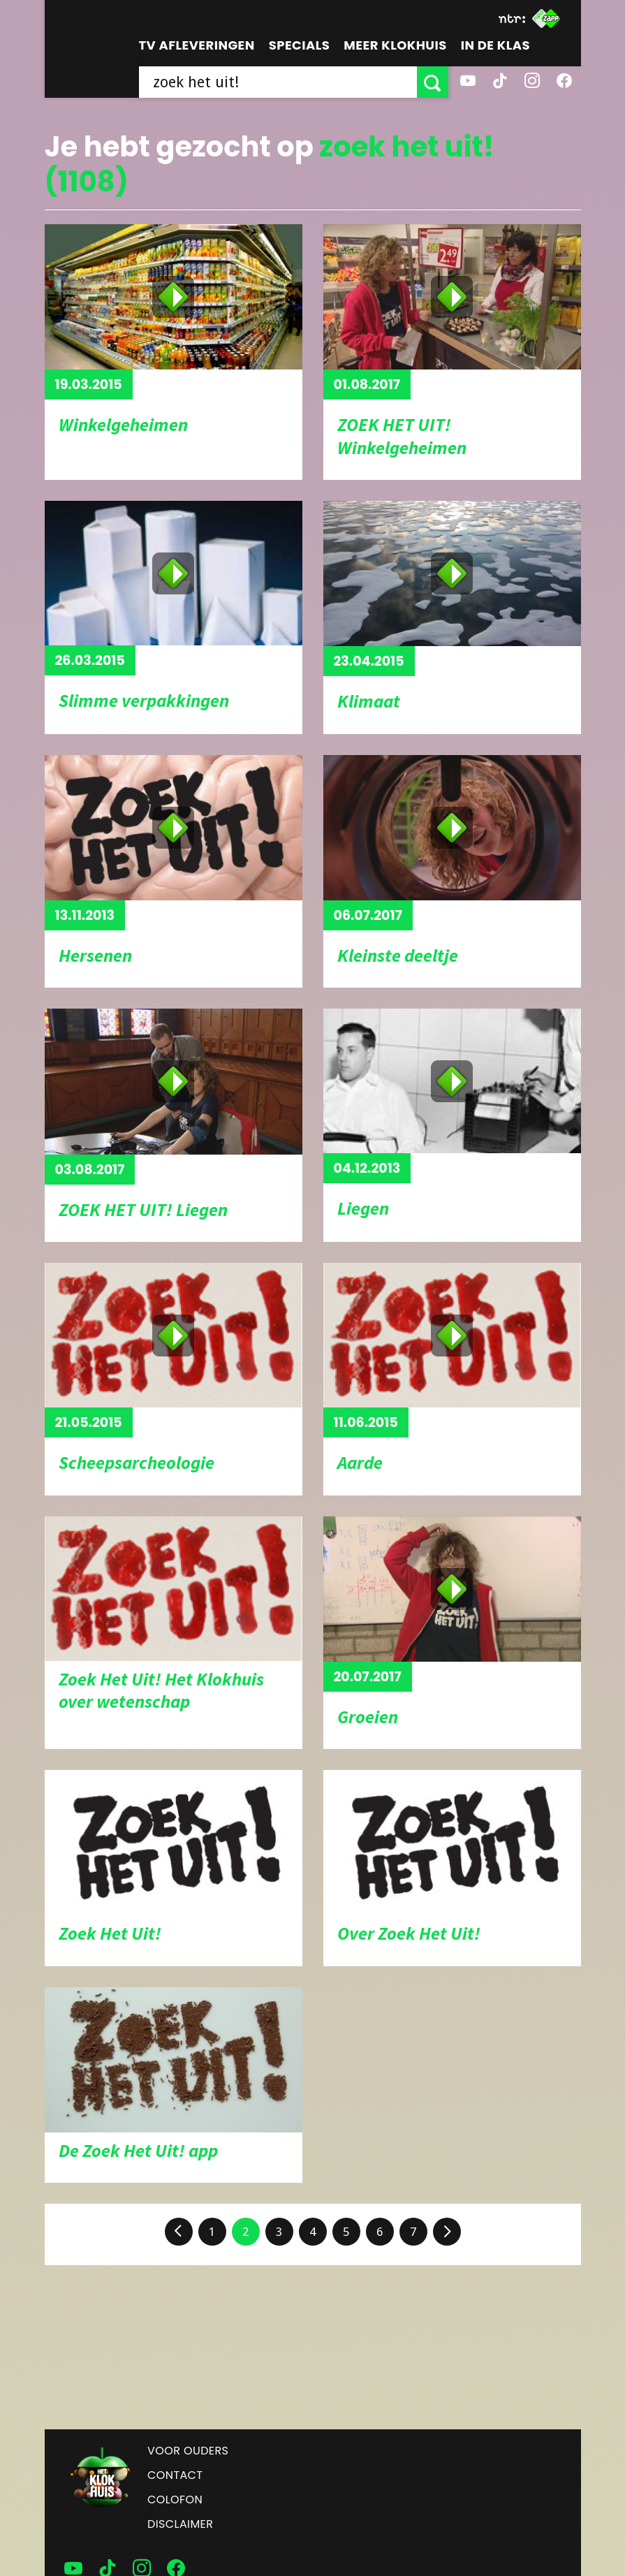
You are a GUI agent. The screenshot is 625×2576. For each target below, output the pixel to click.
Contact (175, 2475)
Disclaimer (180, 2524)
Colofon (175, 2499)
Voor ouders (187, 2451)
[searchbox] (278, 82)
